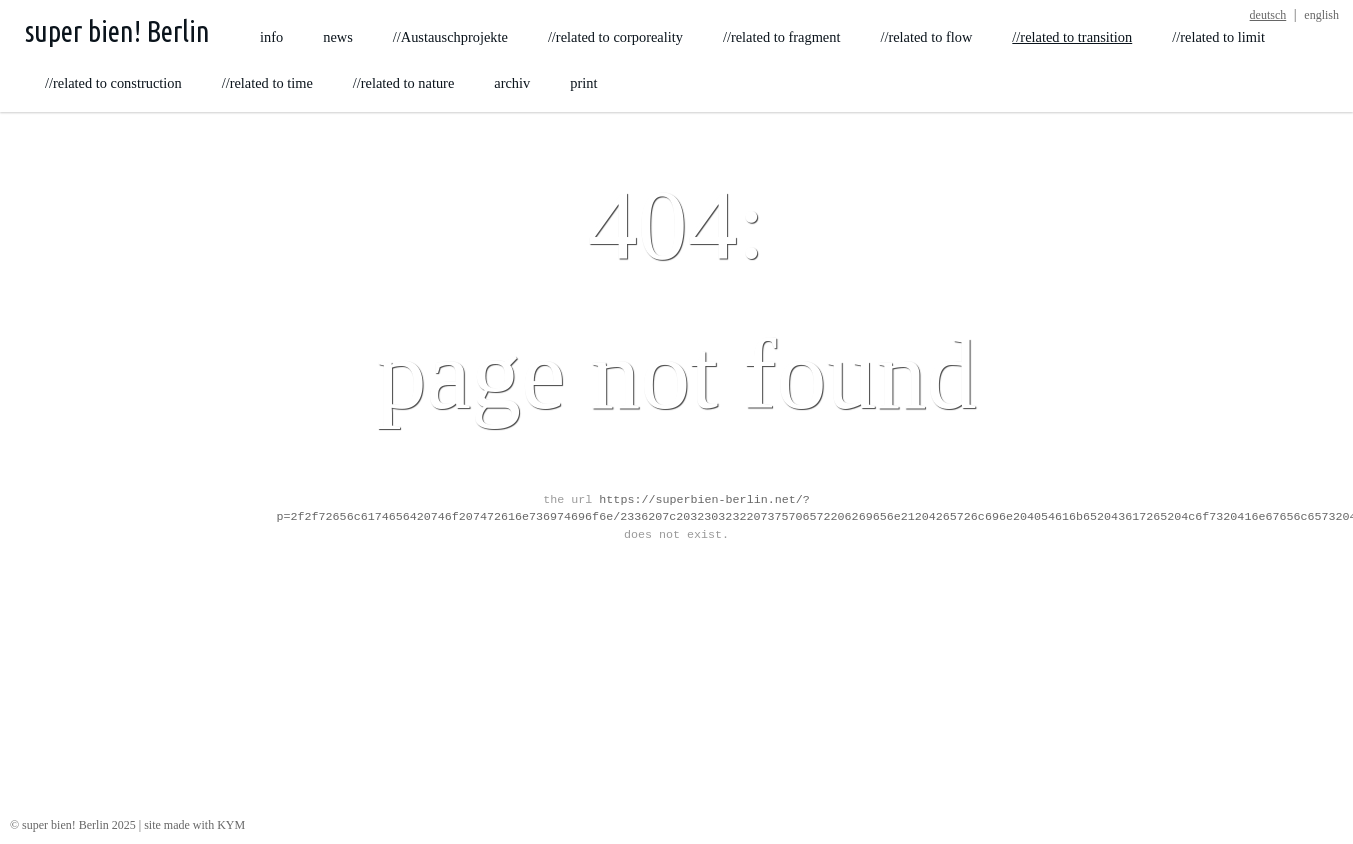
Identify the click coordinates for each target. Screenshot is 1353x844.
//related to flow (926, 37)
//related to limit (1218, 37)
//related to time (267, 83)
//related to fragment (781, 37)
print (583, 83)
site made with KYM (194, 825)
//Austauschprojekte (450, 37)
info (271, 37)
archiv (512, 83)
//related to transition (1072, 37)
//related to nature (404, 83)
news (338, 37)
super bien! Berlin (117, 31)
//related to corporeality (615, 37)
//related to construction (113, 83)
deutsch (1268, 15)
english (1321, 15)
